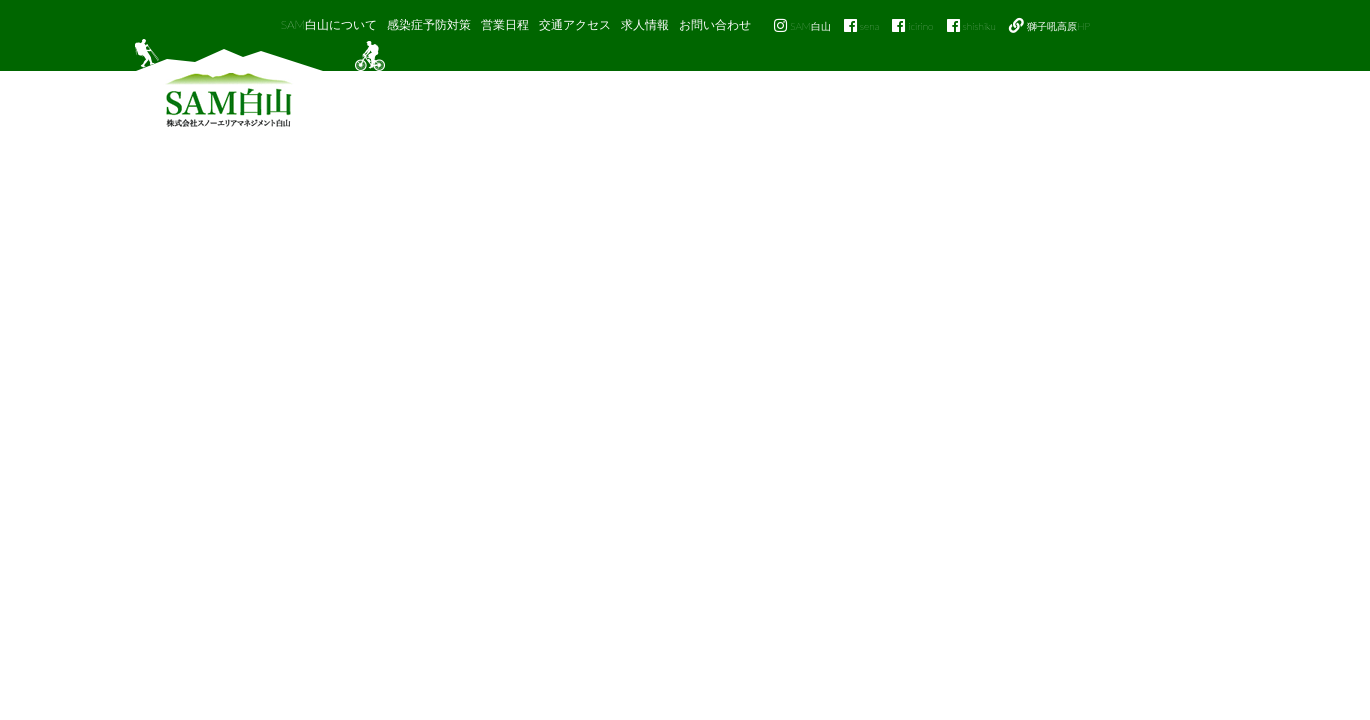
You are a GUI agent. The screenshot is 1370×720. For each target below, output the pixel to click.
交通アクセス (575, 24)
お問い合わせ (715, 24)
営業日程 (505, 24)
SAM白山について (329, 24)
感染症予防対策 (429, 24)
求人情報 (645, 24)
